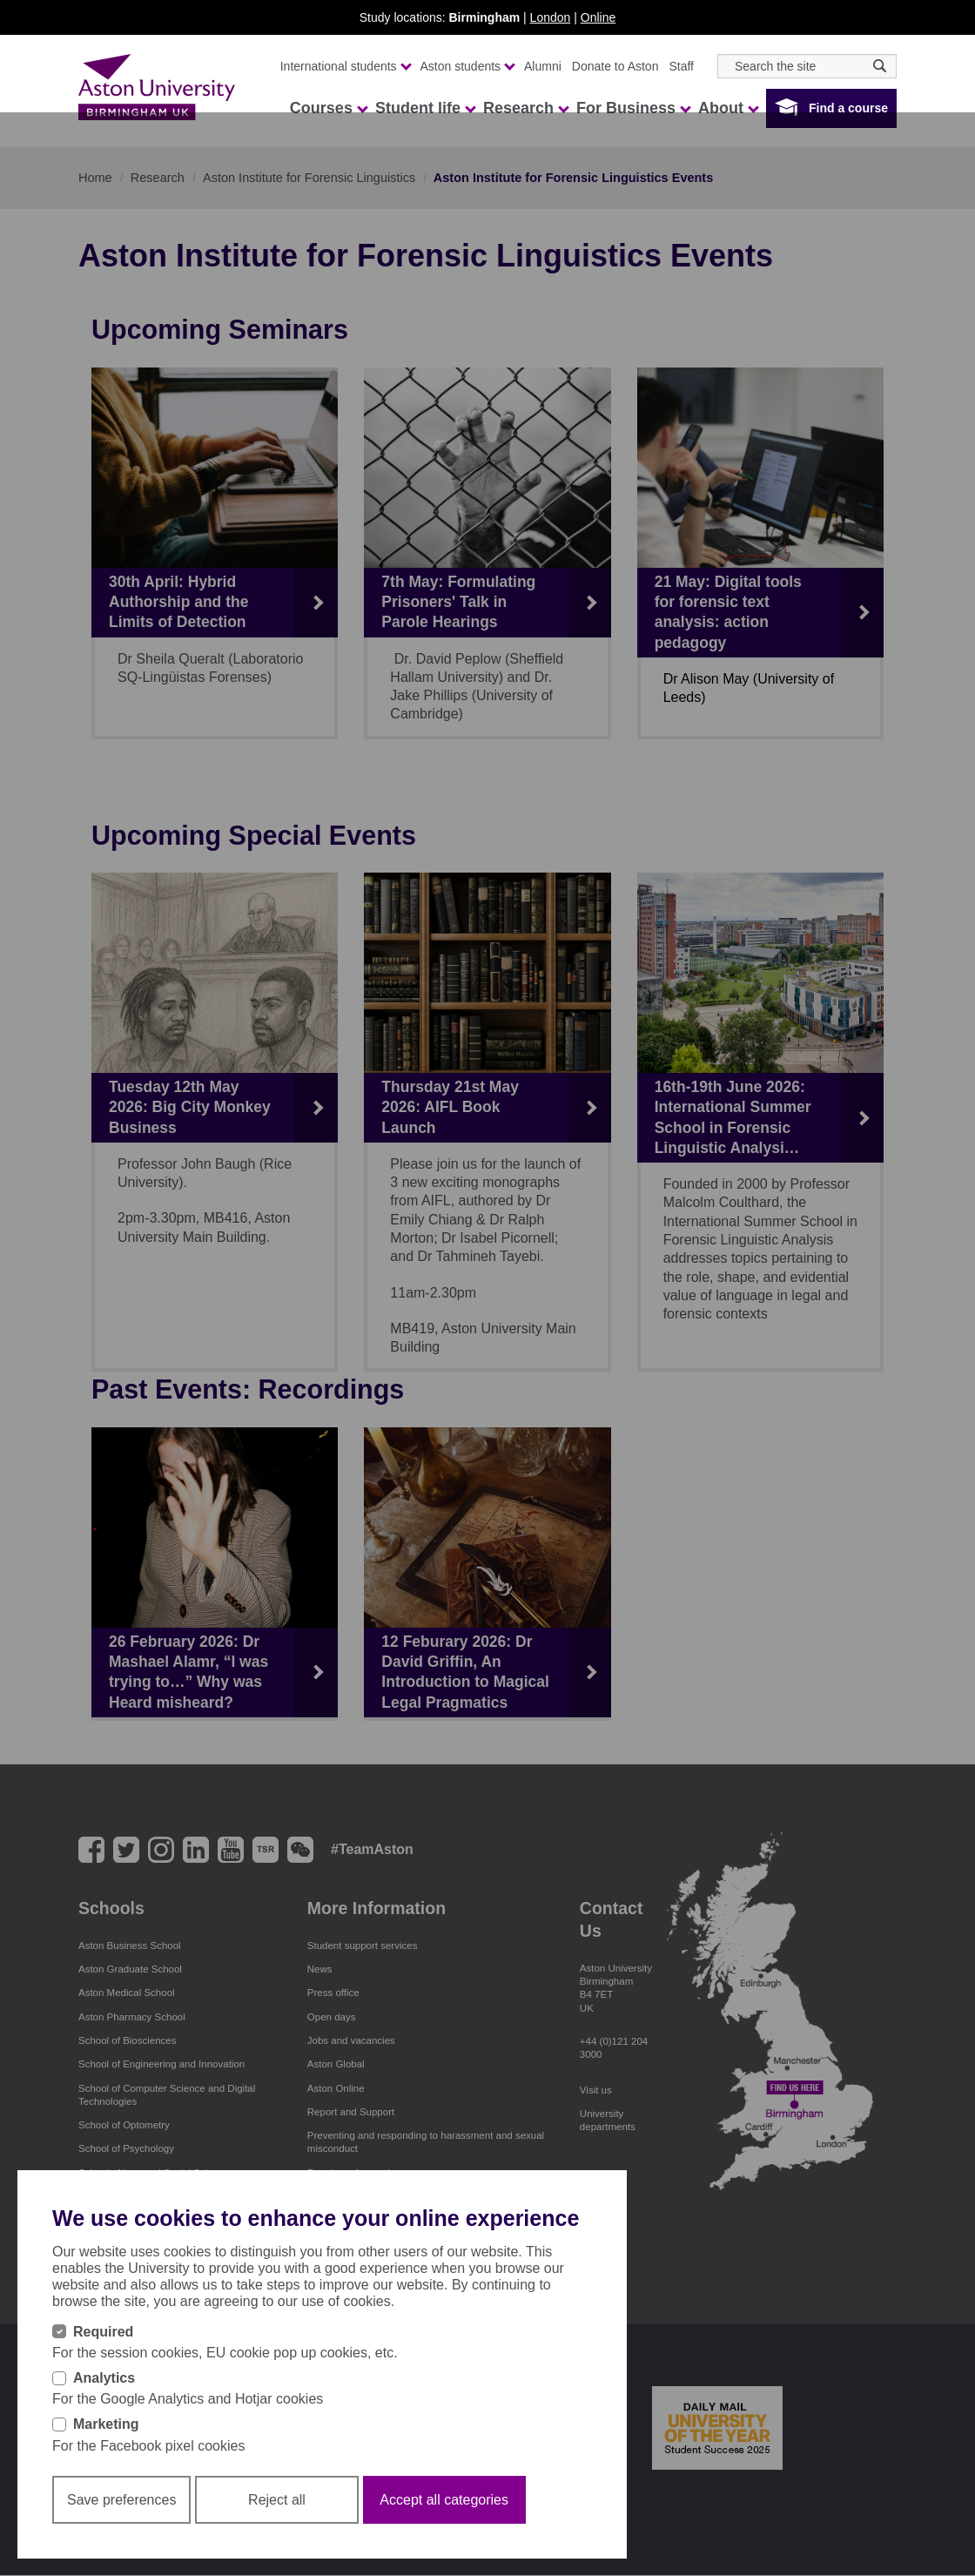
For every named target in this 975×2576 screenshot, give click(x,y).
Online (598, 17)
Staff (681, 66)
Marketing (106, 2424)
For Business (632, 108)
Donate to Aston (615, 66)
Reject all (277, 2499)
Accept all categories (444, 2499)
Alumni (542, 66)
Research (525, 108)
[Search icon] (879, 65)
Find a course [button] (848, 108)
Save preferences (121, 2499)
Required (103, 2331)
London (550, 17)
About (727, 108)
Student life (424, 108)
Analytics (104, 2377)
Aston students (467, 66)
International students (345, 66)
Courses (328, 108)
